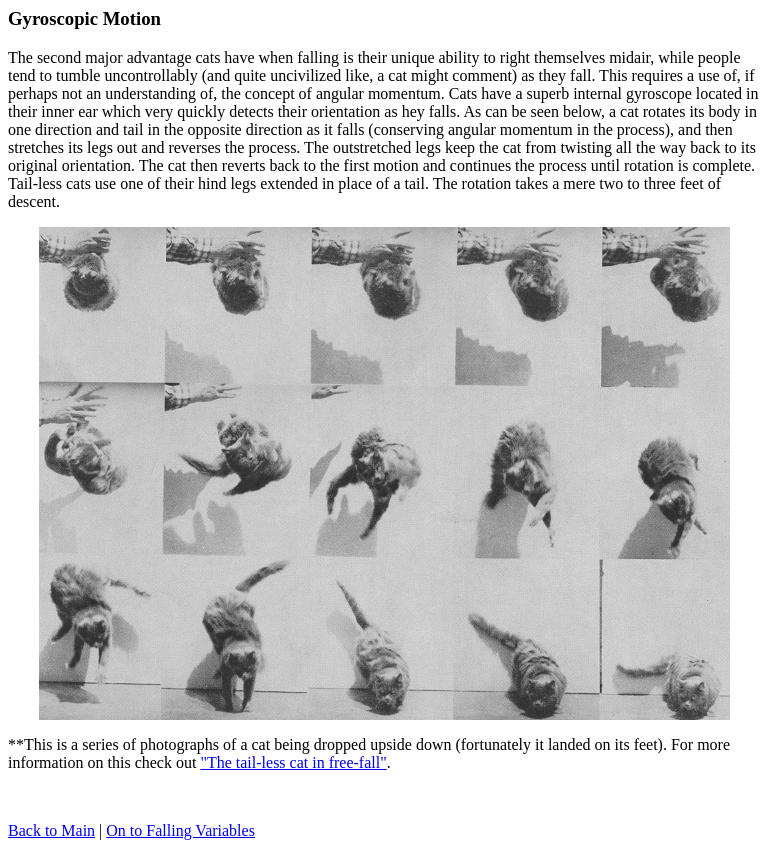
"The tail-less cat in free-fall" (293, 762)
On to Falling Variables (180, 830)
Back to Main (51, 830)
